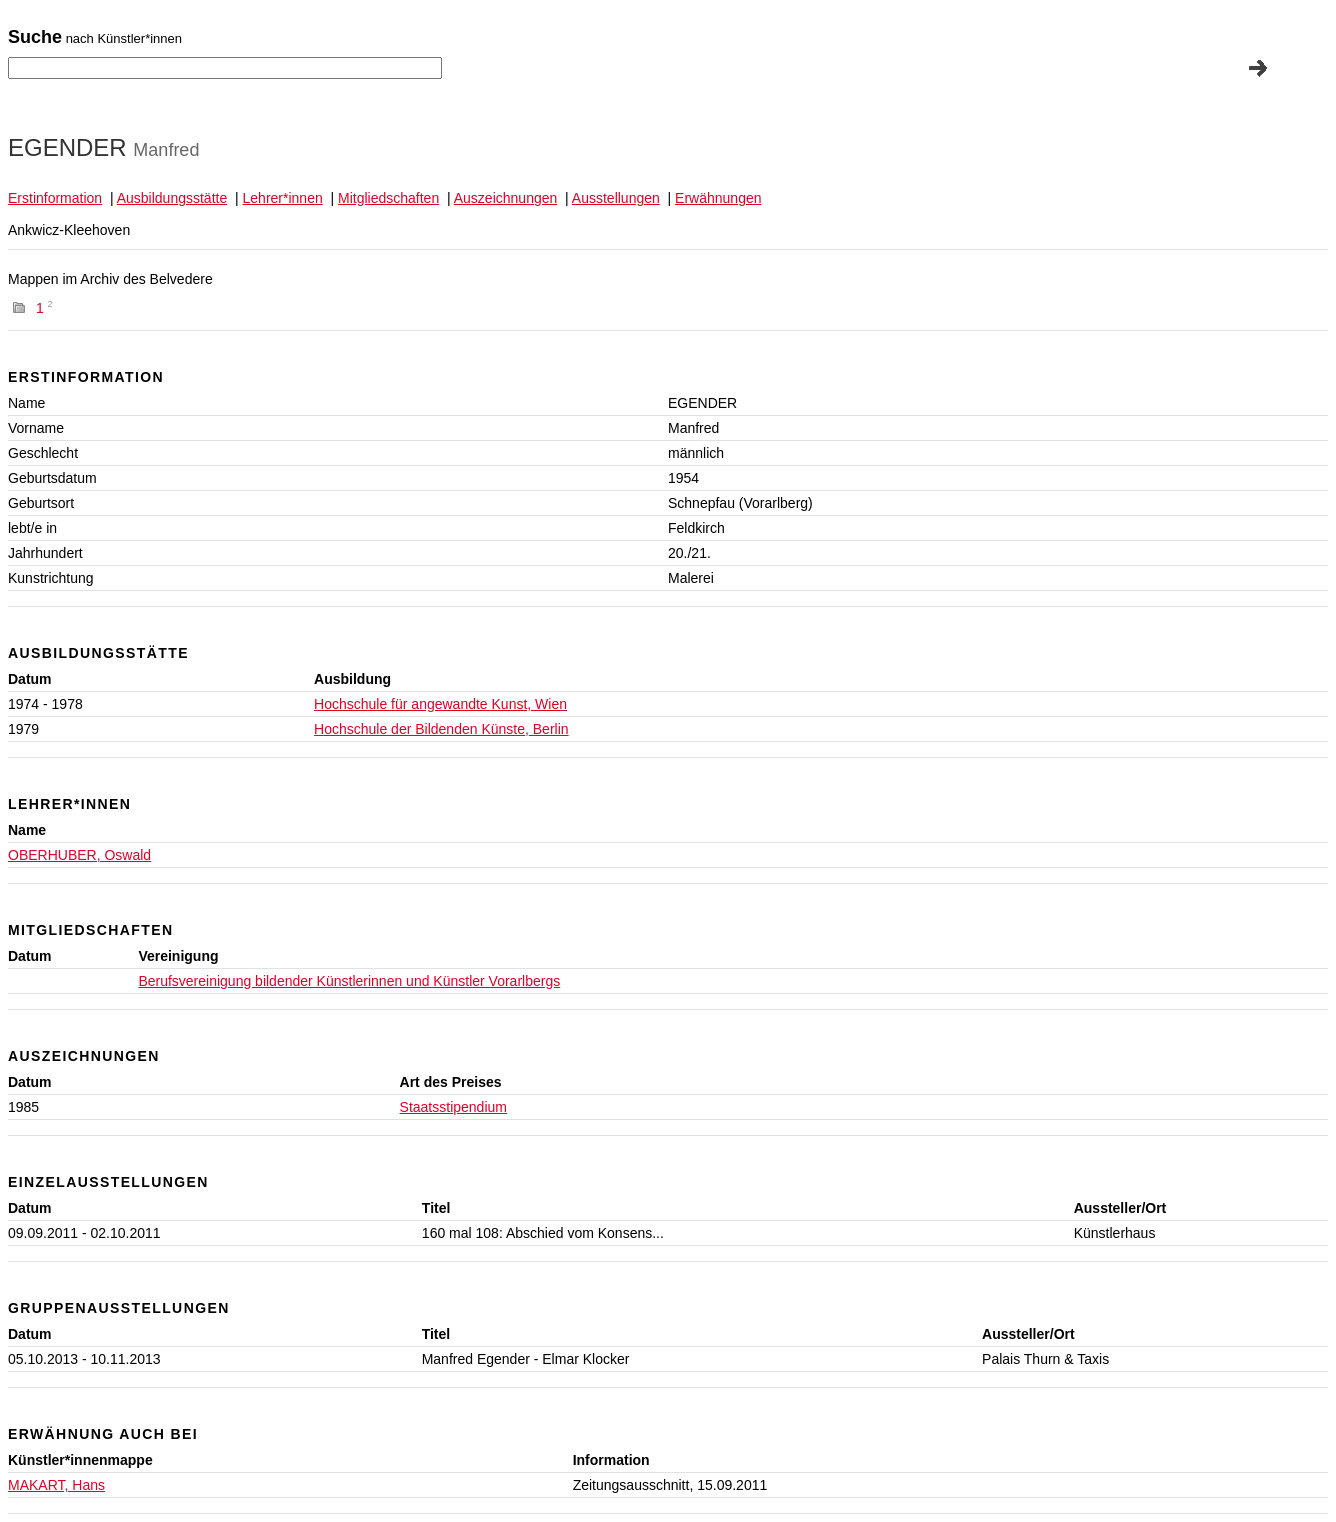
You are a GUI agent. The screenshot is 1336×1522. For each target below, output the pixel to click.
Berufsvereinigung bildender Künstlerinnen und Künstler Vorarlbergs (349, 981)
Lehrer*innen (283, 198)
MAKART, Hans (56, 1485)
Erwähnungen (718, 198)
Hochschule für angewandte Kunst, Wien (440, 704)
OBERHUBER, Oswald (79, 855)
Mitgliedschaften (388, 198)
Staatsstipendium (453, 1107)
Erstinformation (55, 198)
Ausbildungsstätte (172, 198)
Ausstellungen (616, 198)
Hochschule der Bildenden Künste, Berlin (441, 729)
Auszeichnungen (506, 198)
